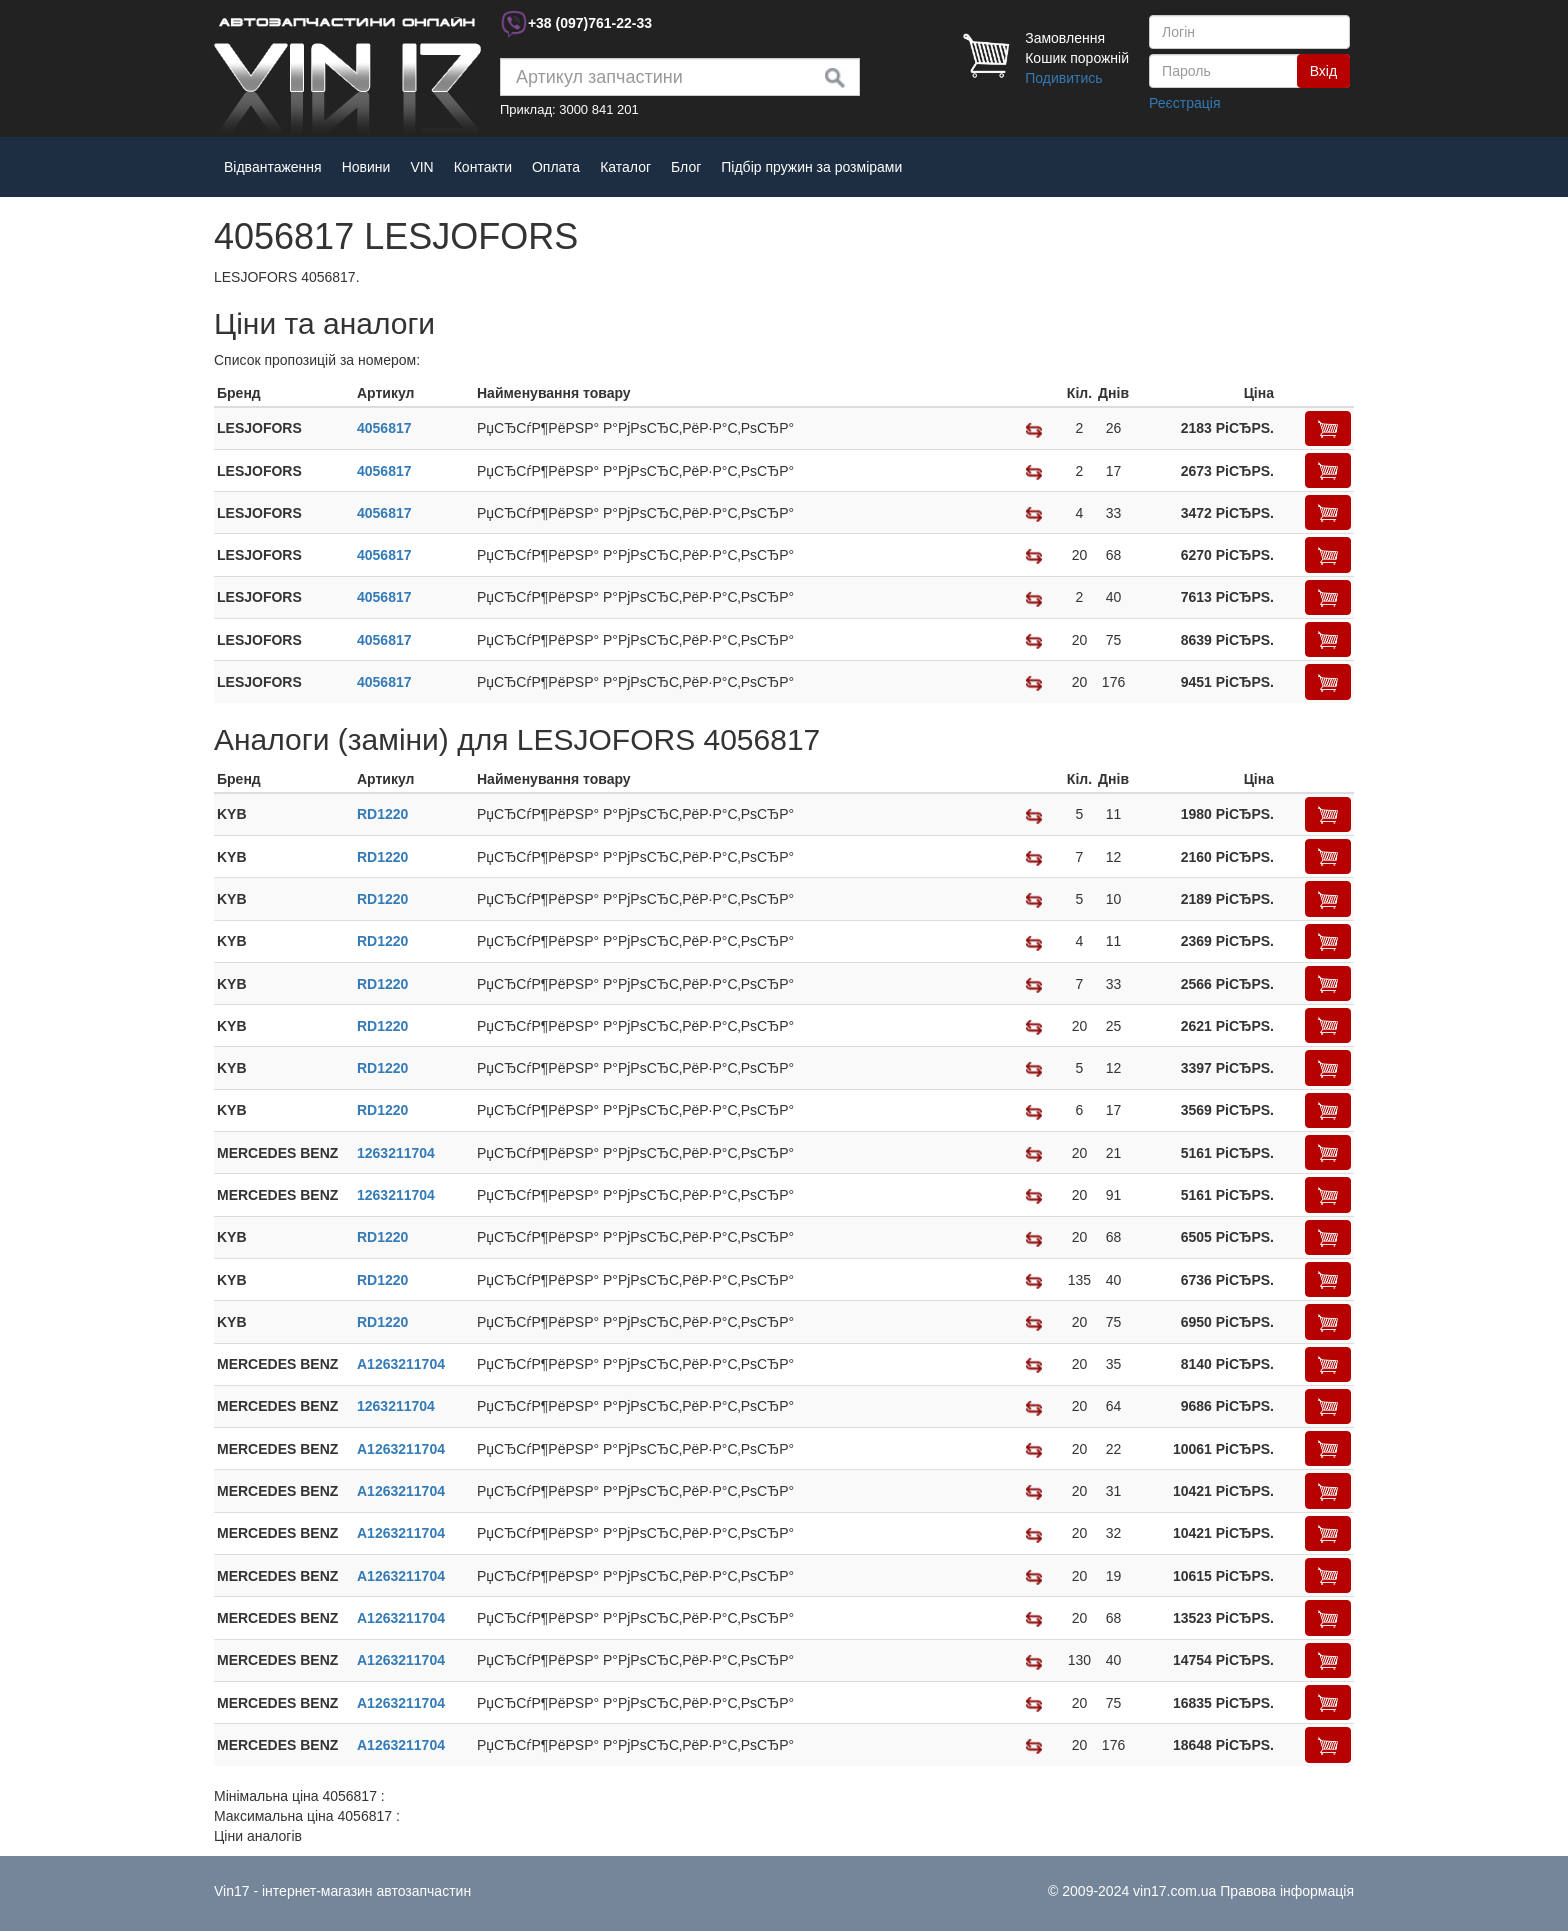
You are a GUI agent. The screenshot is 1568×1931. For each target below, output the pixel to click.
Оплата (556, 167)
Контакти (483, 167)
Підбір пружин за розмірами (811, 167)
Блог (686, 167)
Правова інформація (1287, 1891)
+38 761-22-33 (590, 23)
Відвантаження (273, 167)
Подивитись (1063, 78)
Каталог (625, 167)
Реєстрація (1184, 103)
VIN (421, 167)
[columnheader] (284, 393)
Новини (366, 167)
